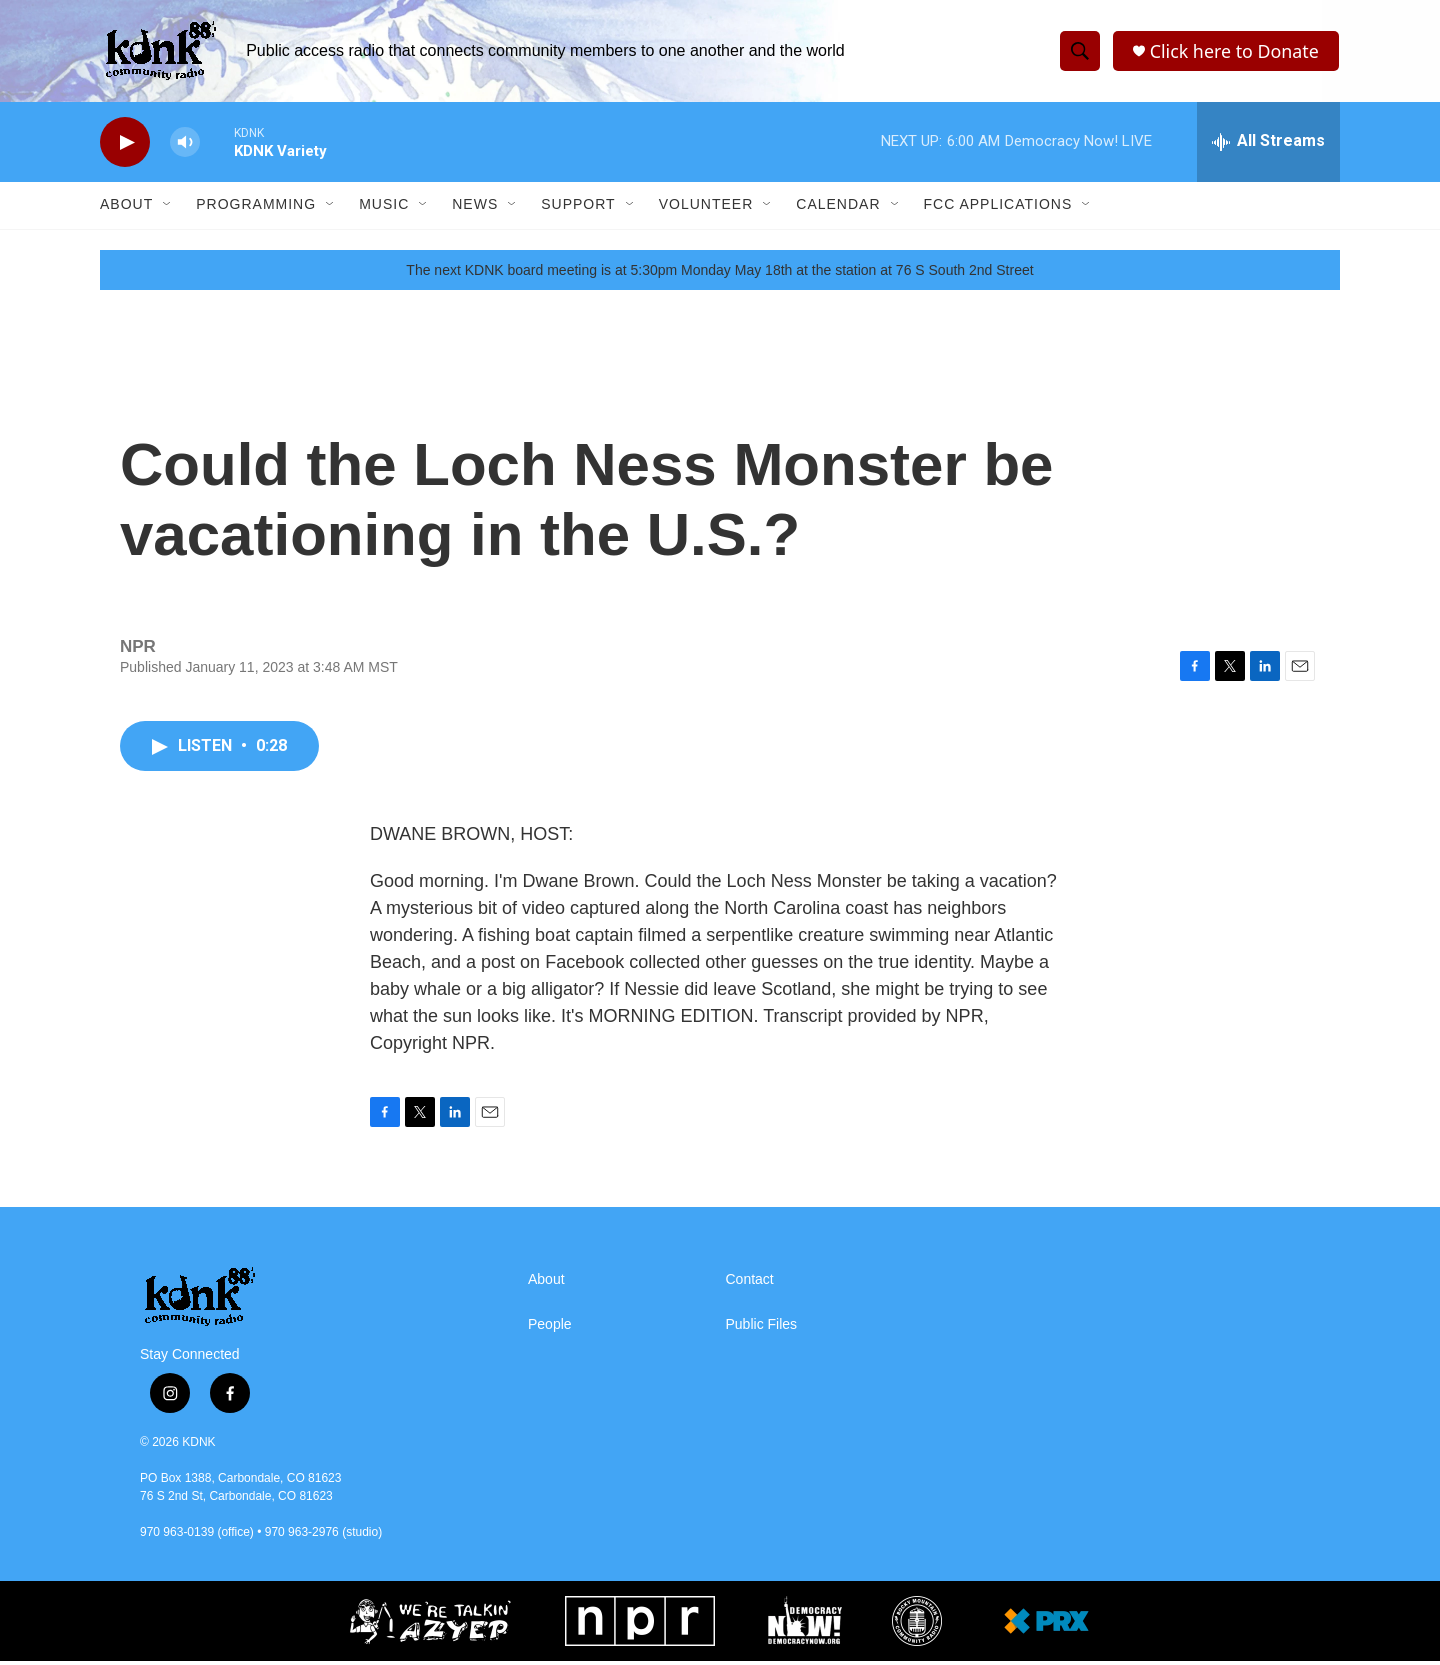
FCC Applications (998, 208)
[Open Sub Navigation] (168, 208)
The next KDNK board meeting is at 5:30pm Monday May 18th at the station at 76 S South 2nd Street (719, 273)
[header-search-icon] (1079, 53)
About (126, 208)
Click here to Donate (1234, 52)
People (550, 1328)
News (475, 208)
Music (384, 208)
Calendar (838, 208)
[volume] (185, 145)
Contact (750, 1283)
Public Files (762, 1328)
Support (578, 208)
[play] (125, 145)
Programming (256, 208)
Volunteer (706, 208)
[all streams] (1268, 145)
